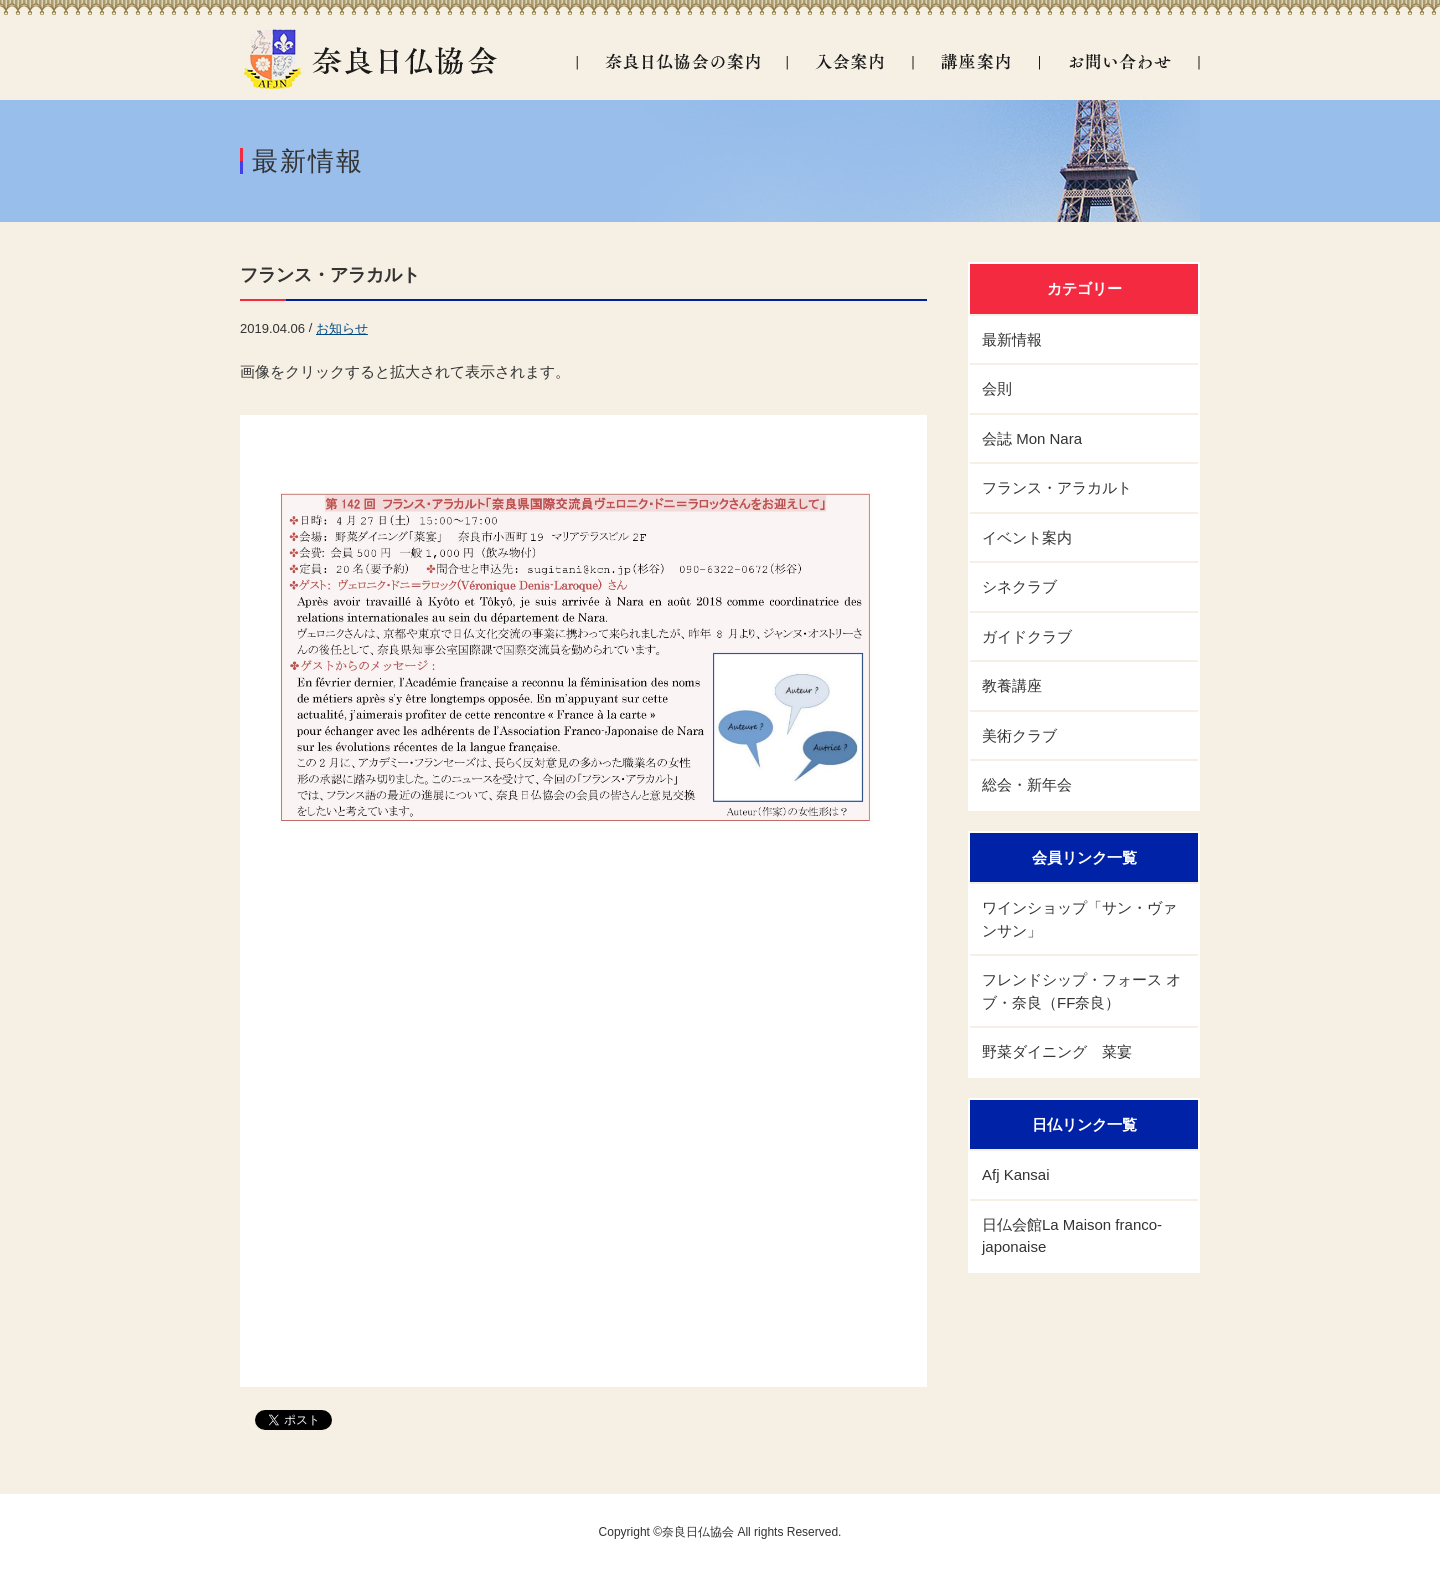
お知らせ (342, 328)
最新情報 (1012, 339)
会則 (997, 388)
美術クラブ (1019, 735)
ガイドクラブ (1027, 636)
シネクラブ (1019, 586)
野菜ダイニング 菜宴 (1057, 1051)
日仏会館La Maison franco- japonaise (1072, 1236)
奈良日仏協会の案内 (681, 61)
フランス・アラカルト (330, 275)
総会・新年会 (1027, 784)
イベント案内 (1027, 537)
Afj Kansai (1016, 1174)
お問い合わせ (1119, 61)
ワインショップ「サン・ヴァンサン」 (1079, 919)
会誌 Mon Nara (1032, 438)
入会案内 (849, 61)
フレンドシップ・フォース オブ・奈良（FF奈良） (1081, 991)
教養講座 (1012, 685)
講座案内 (975, 61)
